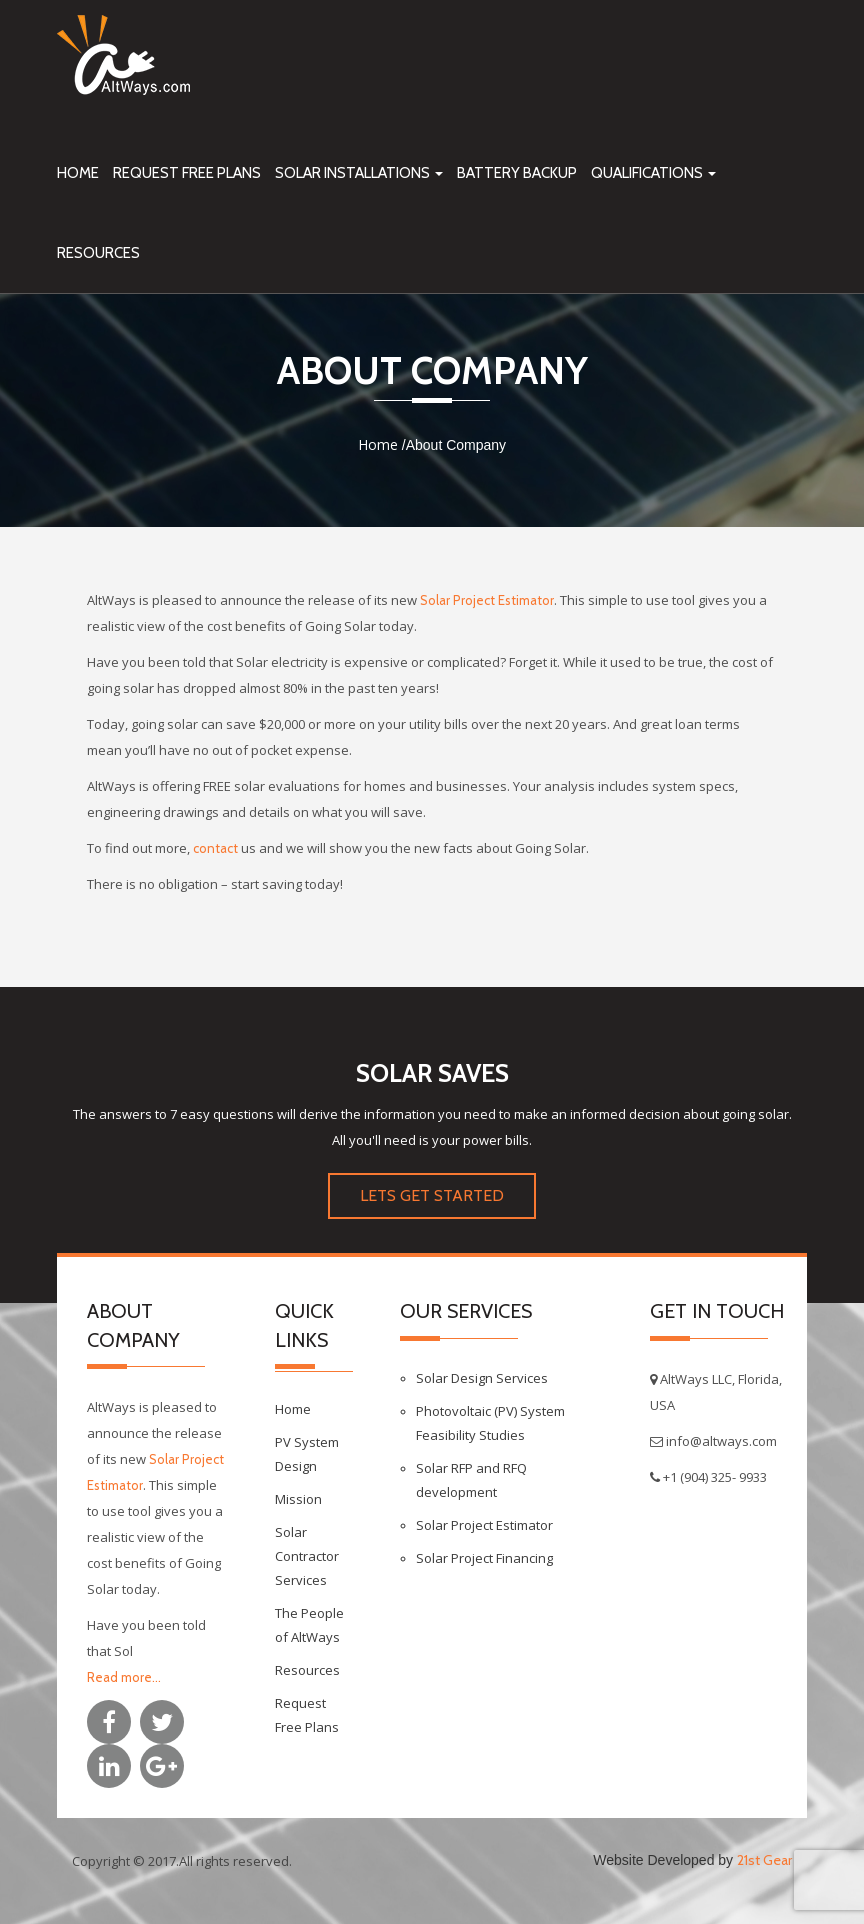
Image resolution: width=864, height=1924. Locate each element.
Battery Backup (517, 173)
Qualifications (653, 173)
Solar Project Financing (484, 1558)
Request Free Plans (187, 173)
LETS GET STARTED (432, 1195)
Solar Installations (359, 173)
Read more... (124, 1677)
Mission (298, 1499)
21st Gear (764, 1860)
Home (78, 173)
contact (215, 848)
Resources (98, 253)
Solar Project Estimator (487, 600)
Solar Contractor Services (307, 1556)
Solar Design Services (482, 1378)
